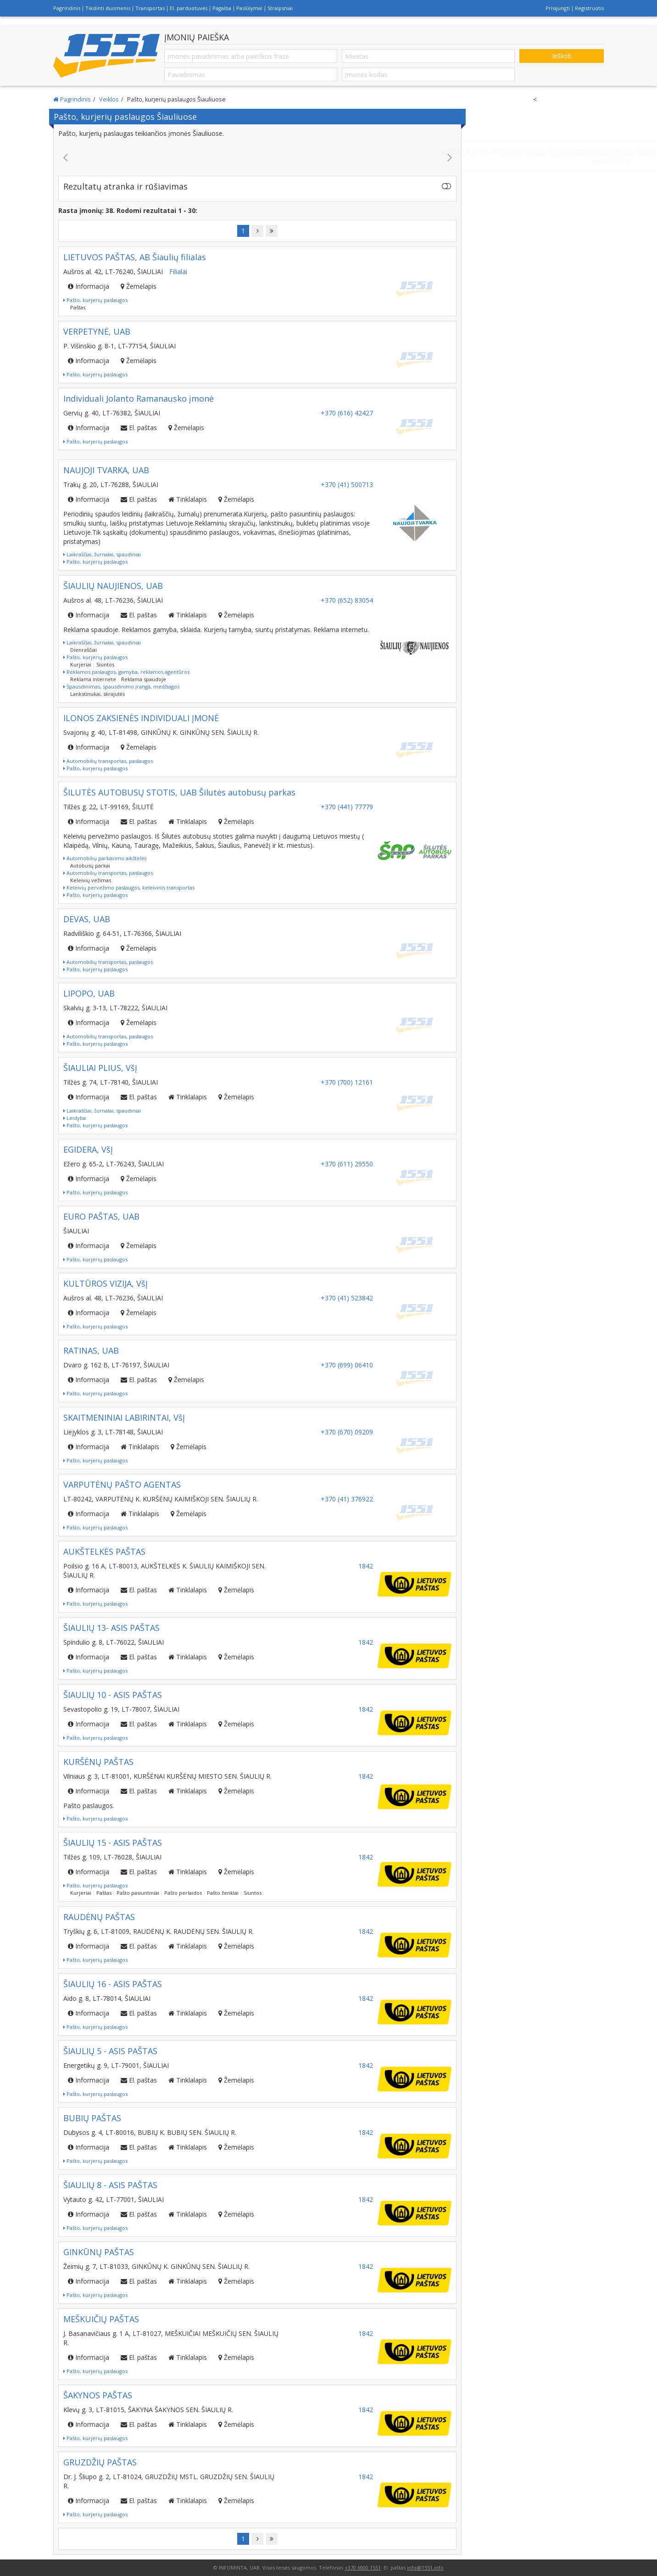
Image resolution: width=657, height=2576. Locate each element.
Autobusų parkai (90, 865)
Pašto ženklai (223, 1892)
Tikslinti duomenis (107, 8)
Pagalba (221, 8)
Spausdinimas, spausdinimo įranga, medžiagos (121, 686)
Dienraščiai (83, 649)
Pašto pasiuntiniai (138, 1892)
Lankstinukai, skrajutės (97, 693)
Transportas (150, 8)
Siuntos (105, 664)
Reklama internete (93, 679)
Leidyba (74, 1117)
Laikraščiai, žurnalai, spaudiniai (102, 554)
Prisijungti (558, 8)
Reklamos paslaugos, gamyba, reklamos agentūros (126, 671)
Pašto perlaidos (183, 1892)
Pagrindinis (66, 8)
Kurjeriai (80, 664)
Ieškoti (562, 55)
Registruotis (589, 8)
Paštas (77, 307)
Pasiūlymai (249, 8)
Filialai (178, 271)
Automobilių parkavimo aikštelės (104, 858)
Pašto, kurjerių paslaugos (95, 300)
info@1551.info (425, 2567)
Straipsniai (280, 8)
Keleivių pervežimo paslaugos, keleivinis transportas (129, 887)
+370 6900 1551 (363, 2567)
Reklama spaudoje (143, 679)
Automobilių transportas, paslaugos (108, 760)
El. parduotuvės (188, 8)
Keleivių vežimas (90, 880)
